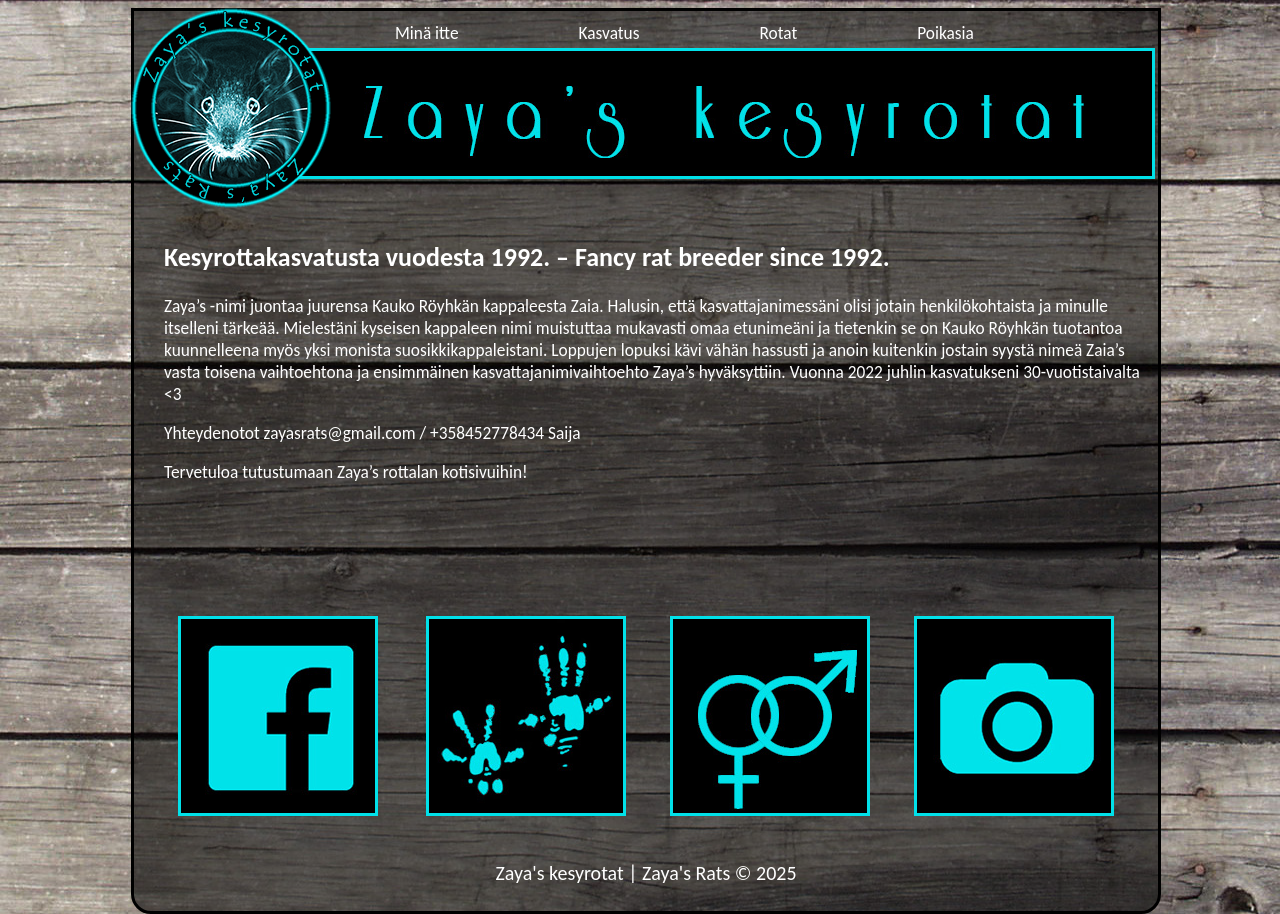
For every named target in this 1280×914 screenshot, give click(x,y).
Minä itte (427, 33)
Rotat (778, 33)
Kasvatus (609, 33)
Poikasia (945, 33)
